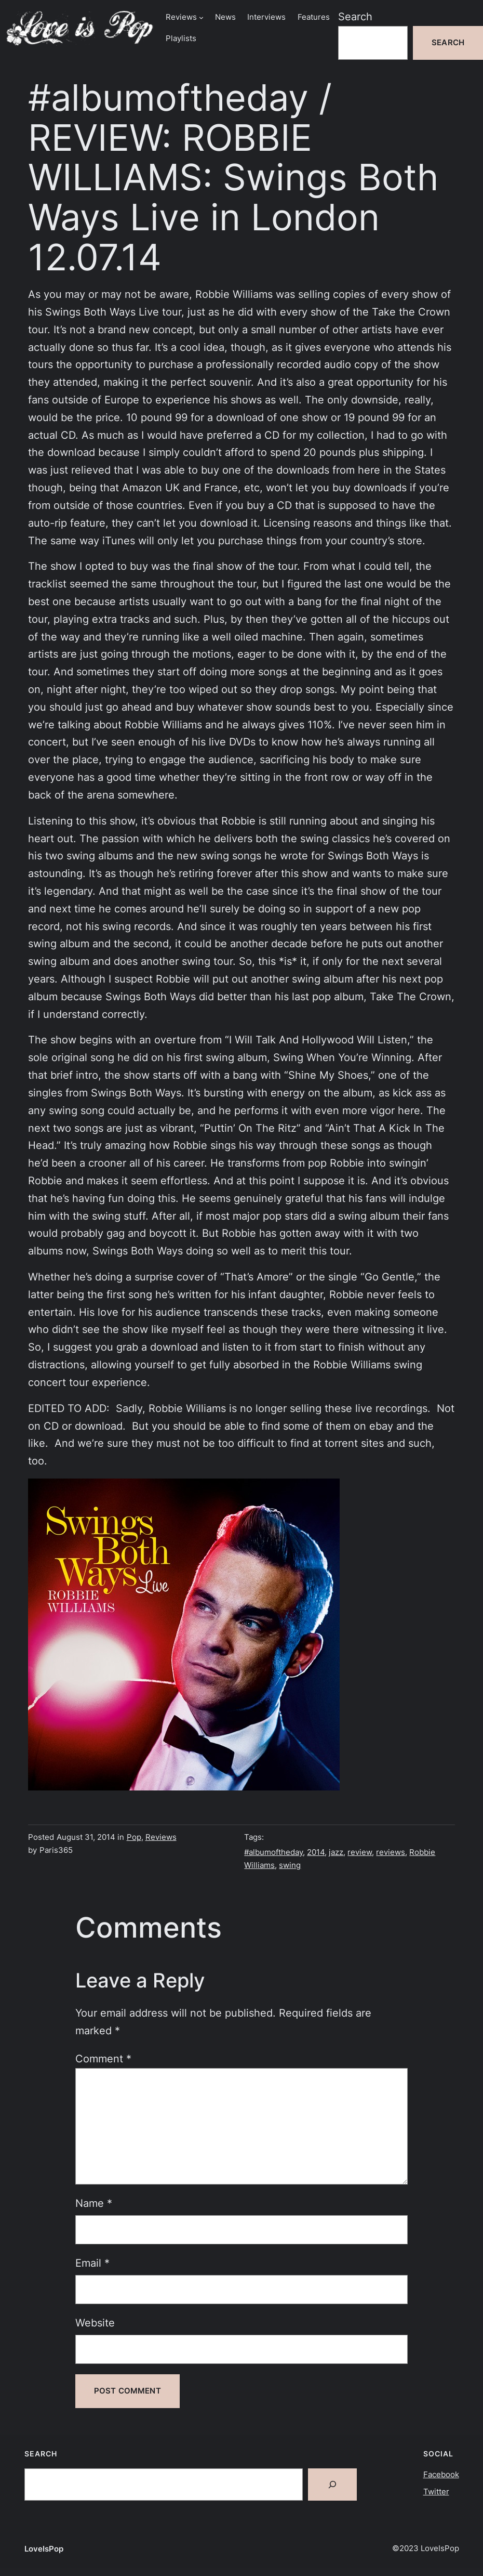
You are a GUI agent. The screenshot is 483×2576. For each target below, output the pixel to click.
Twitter (436, 2491)
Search (355, 16)
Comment (103, 2058)
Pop (134, 1837)
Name (93, 2203)
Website (95, 2323)
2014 (316, 1852)
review (359, 1852)
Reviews (161, 1837)
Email (92, 2263)
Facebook (441, 2474)
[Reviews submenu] (201, 17)
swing (290, 1865)
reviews (390, 1852)
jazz (336, 1852)
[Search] (332, 2484)
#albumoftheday (273, 1852)
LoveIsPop (43, 2549)
